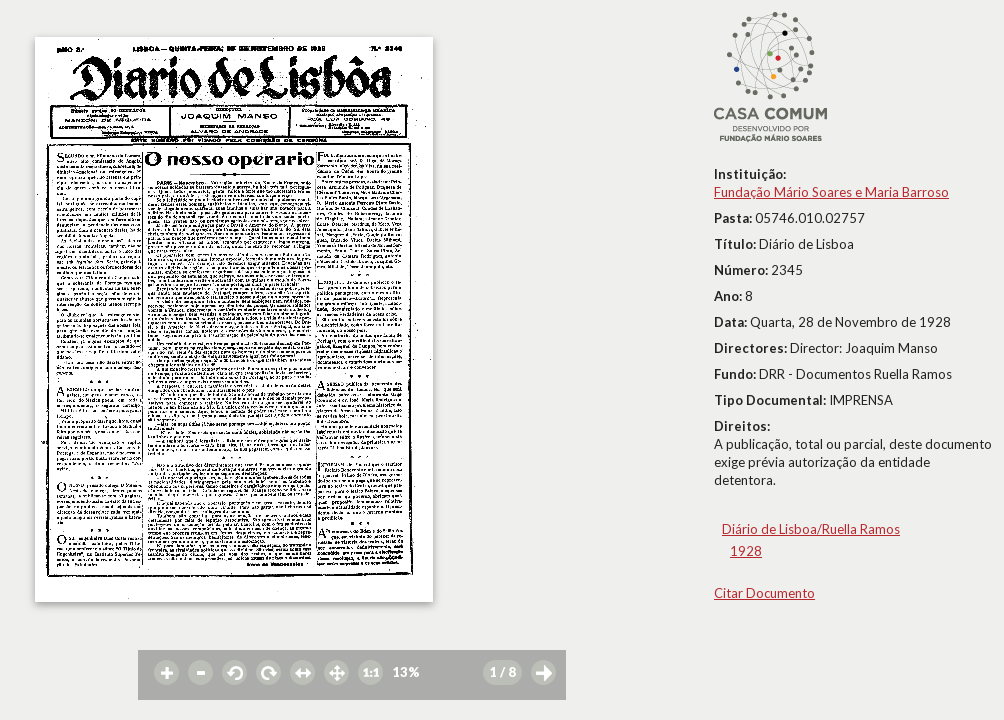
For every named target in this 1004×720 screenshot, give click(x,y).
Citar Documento (764, 593)
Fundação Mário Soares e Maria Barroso (831, 192)
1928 (746, 551)
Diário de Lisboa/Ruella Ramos (811, 529)
